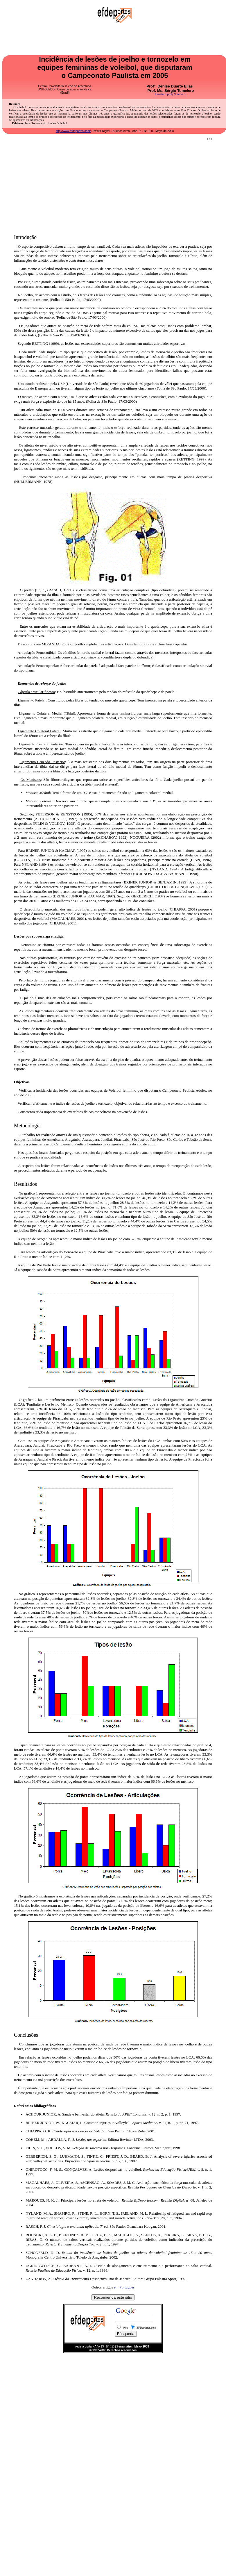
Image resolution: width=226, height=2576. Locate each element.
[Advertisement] (113, 185)
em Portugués (124, 2287)
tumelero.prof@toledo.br (170, 94)
